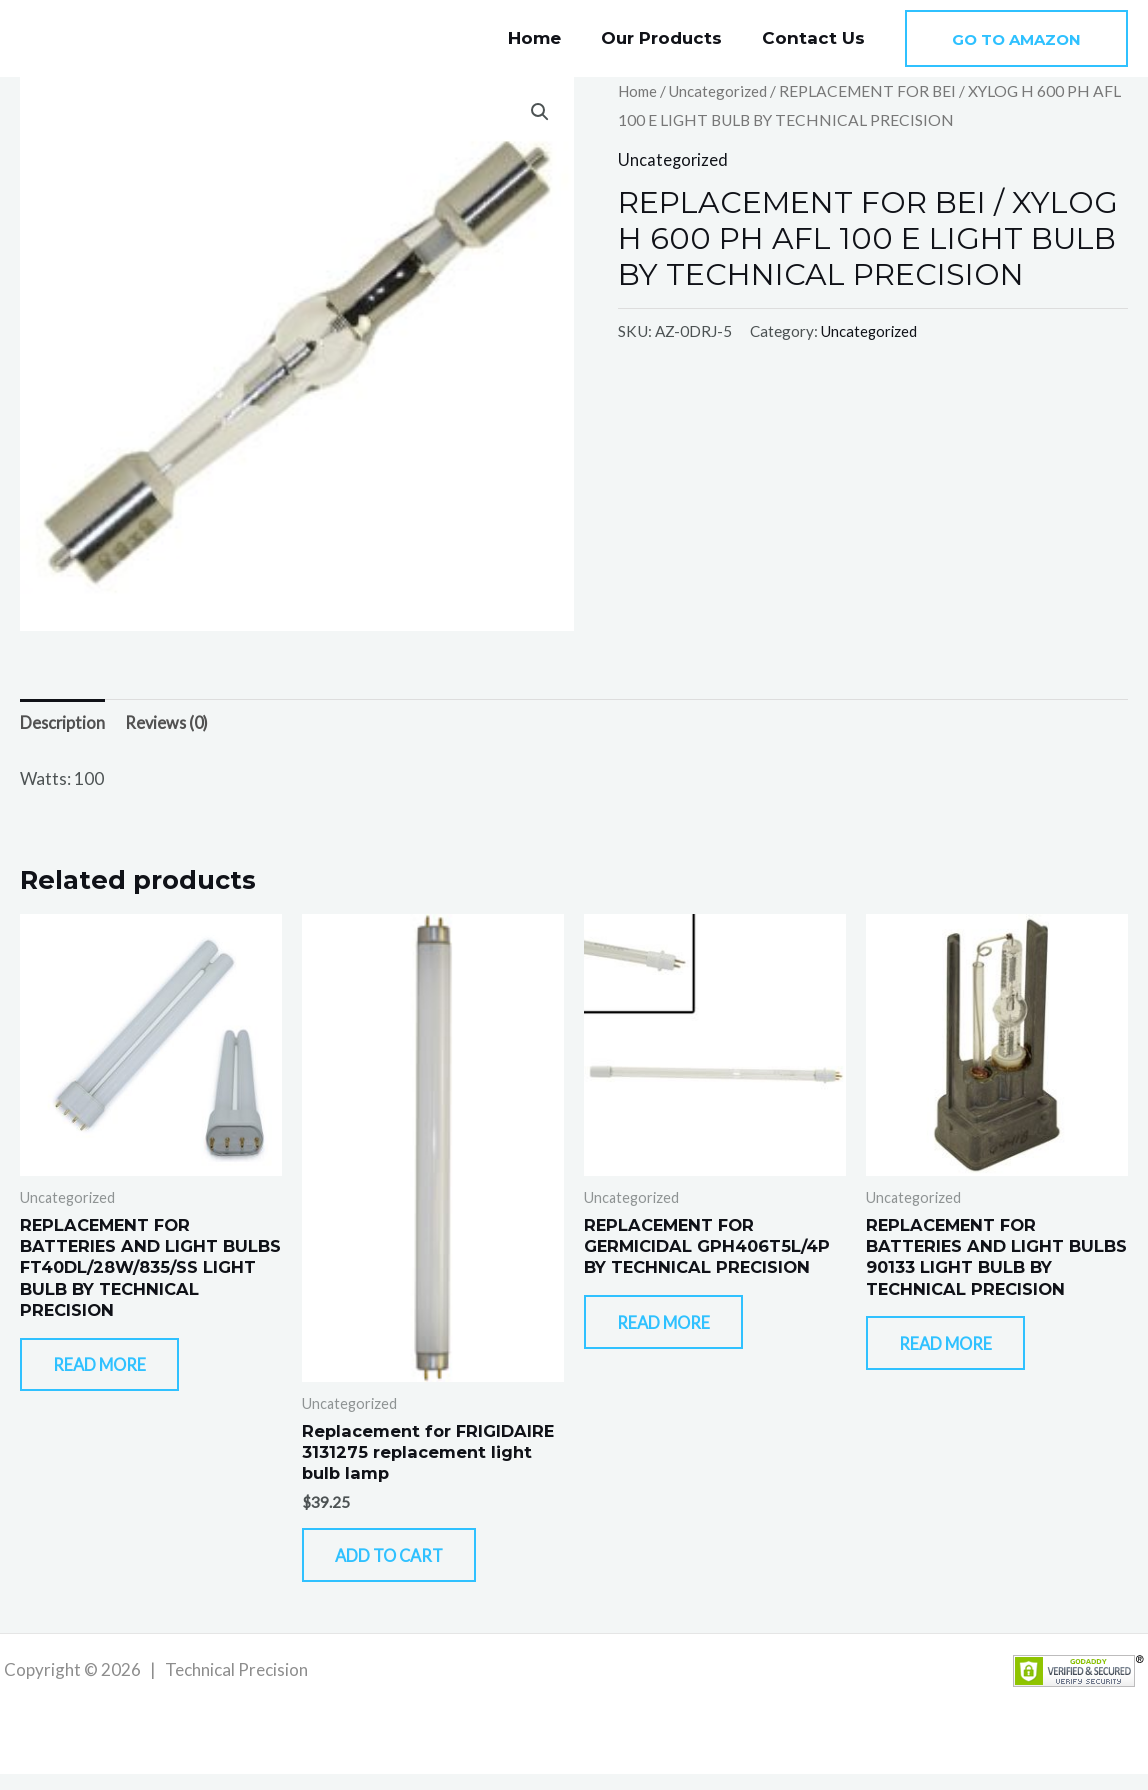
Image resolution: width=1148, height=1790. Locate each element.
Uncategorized (723, 91)
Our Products (670, 38)
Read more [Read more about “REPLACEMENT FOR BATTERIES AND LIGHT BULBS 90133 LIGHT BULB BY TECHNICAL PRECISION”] (961, 1354)
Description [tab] (63, 723)
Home (549, 38)
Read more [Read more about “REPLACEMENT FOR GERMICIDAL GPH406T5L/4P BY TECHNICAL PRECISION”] (679, 1332)
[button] (1016, 38)
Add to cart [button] (406, 1566)
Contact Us (816, 38)
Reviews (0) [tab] (170, 723)
